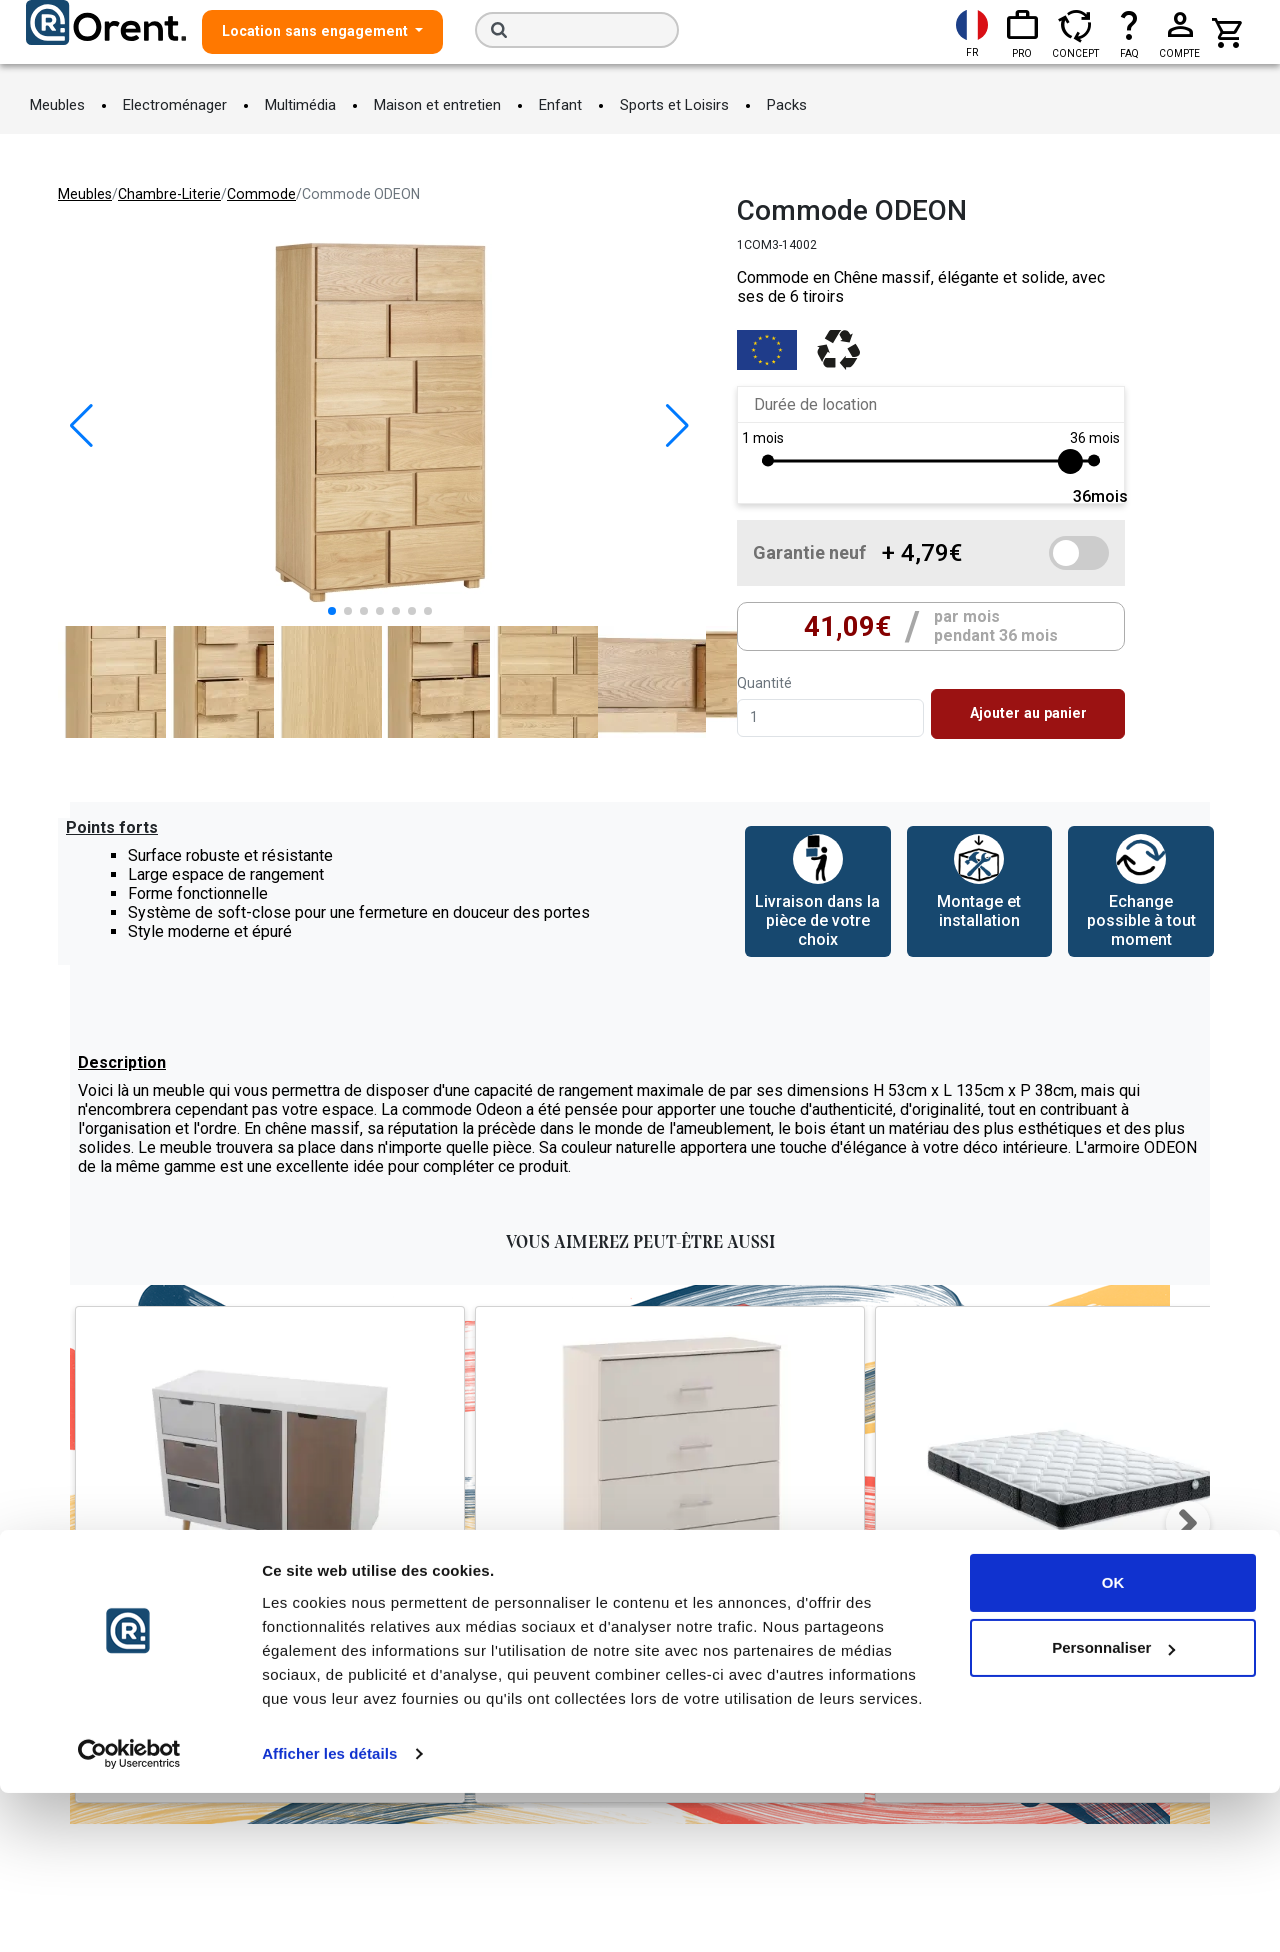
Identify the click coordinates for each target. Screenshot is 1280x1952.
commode (261, 194)
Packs (787, 105)
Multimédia (300, 105)
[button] (677, 426)
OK (1113, 1741)
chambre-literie (169, 194)
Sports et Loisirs (674, 105)
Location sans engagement (317, 31)
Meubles (57, 105)
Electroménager (175, 105)
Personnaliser (1113, 1806)
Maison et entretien (437, 105)
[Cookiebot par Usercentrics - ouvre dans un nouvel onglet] (129, 1913)
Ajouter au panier (1028, 713)
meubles (85, 194)
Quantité (764, 683)
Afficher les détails (329, 1912)
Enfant (560, 105)
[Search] (577, 30)
